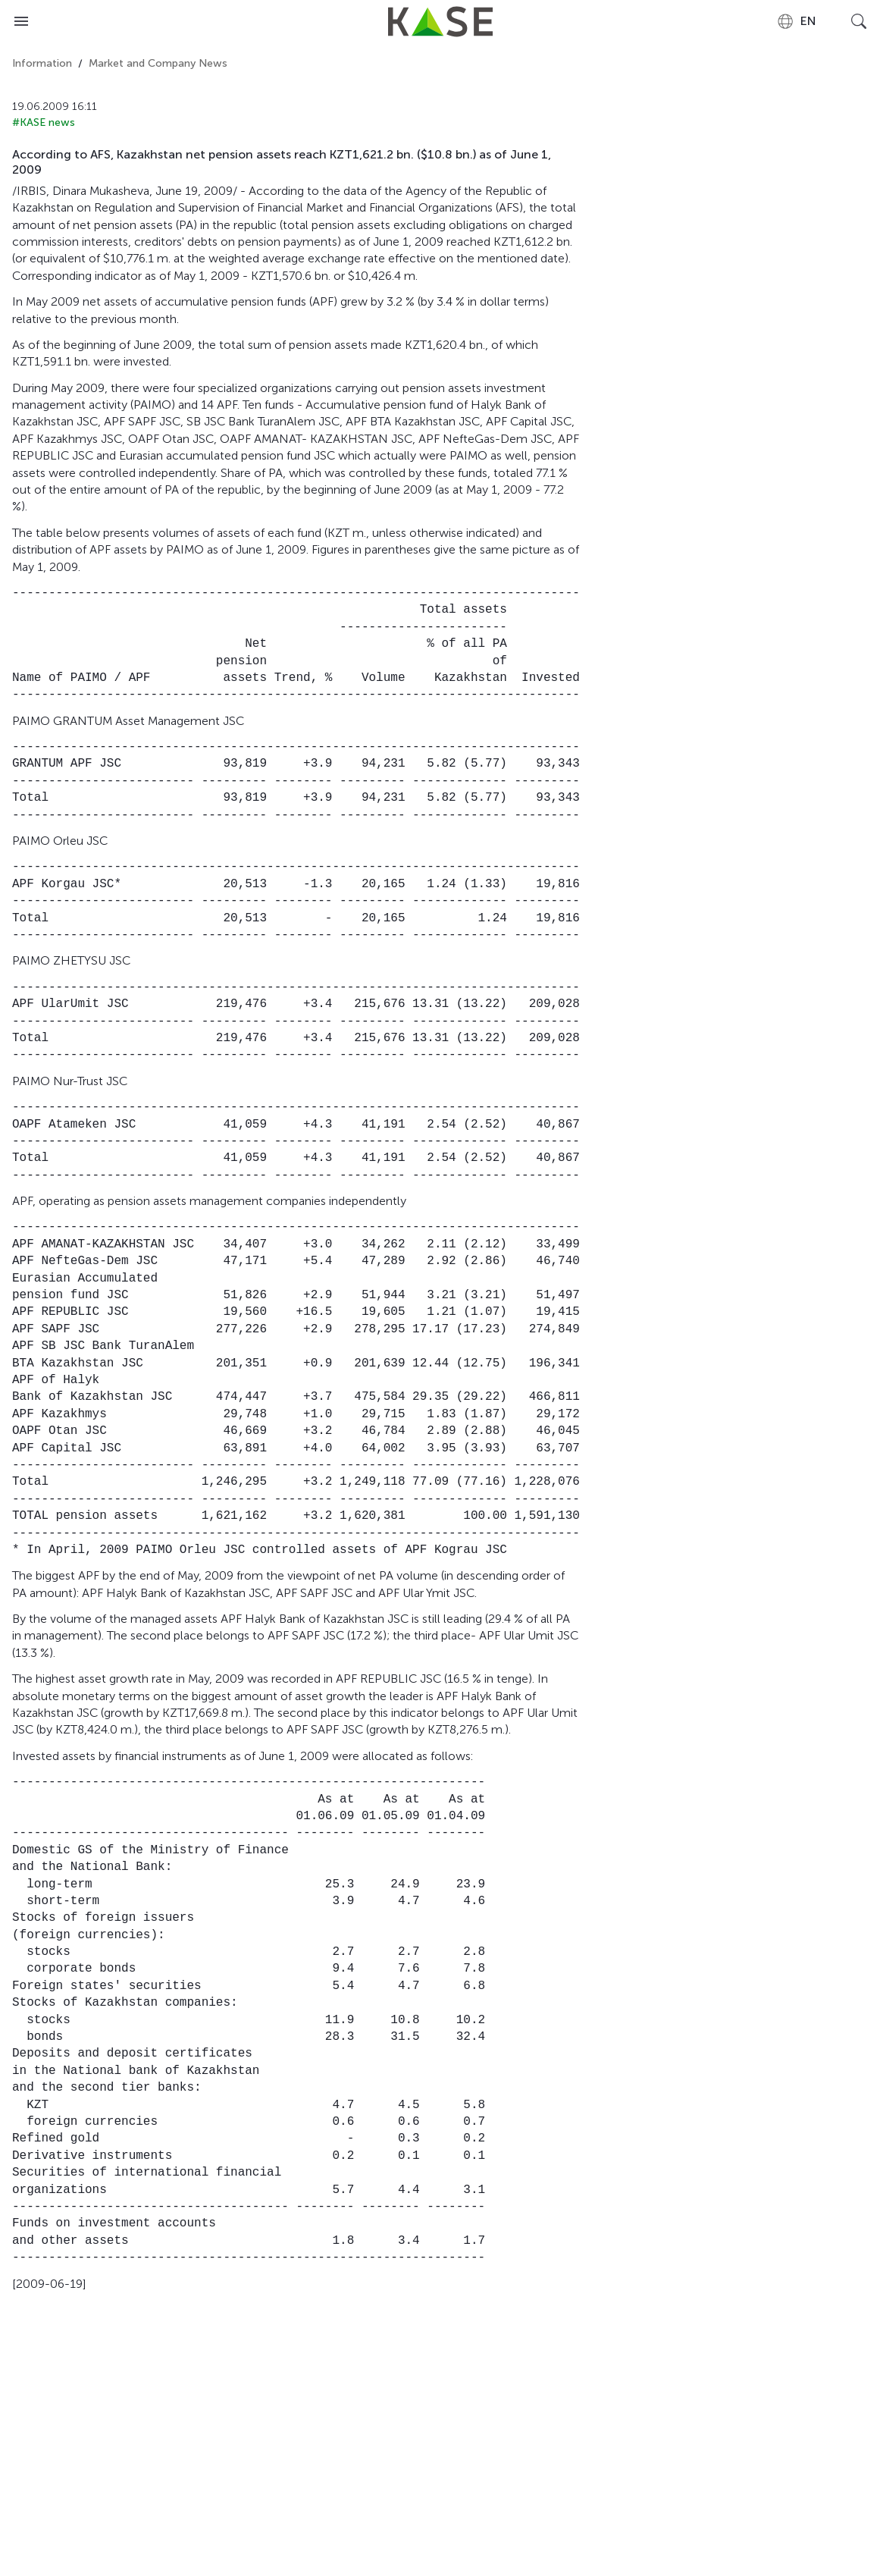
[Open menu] (21, 21)
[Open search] (859, 21)
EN (796, 21)
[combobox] (796, 21)
